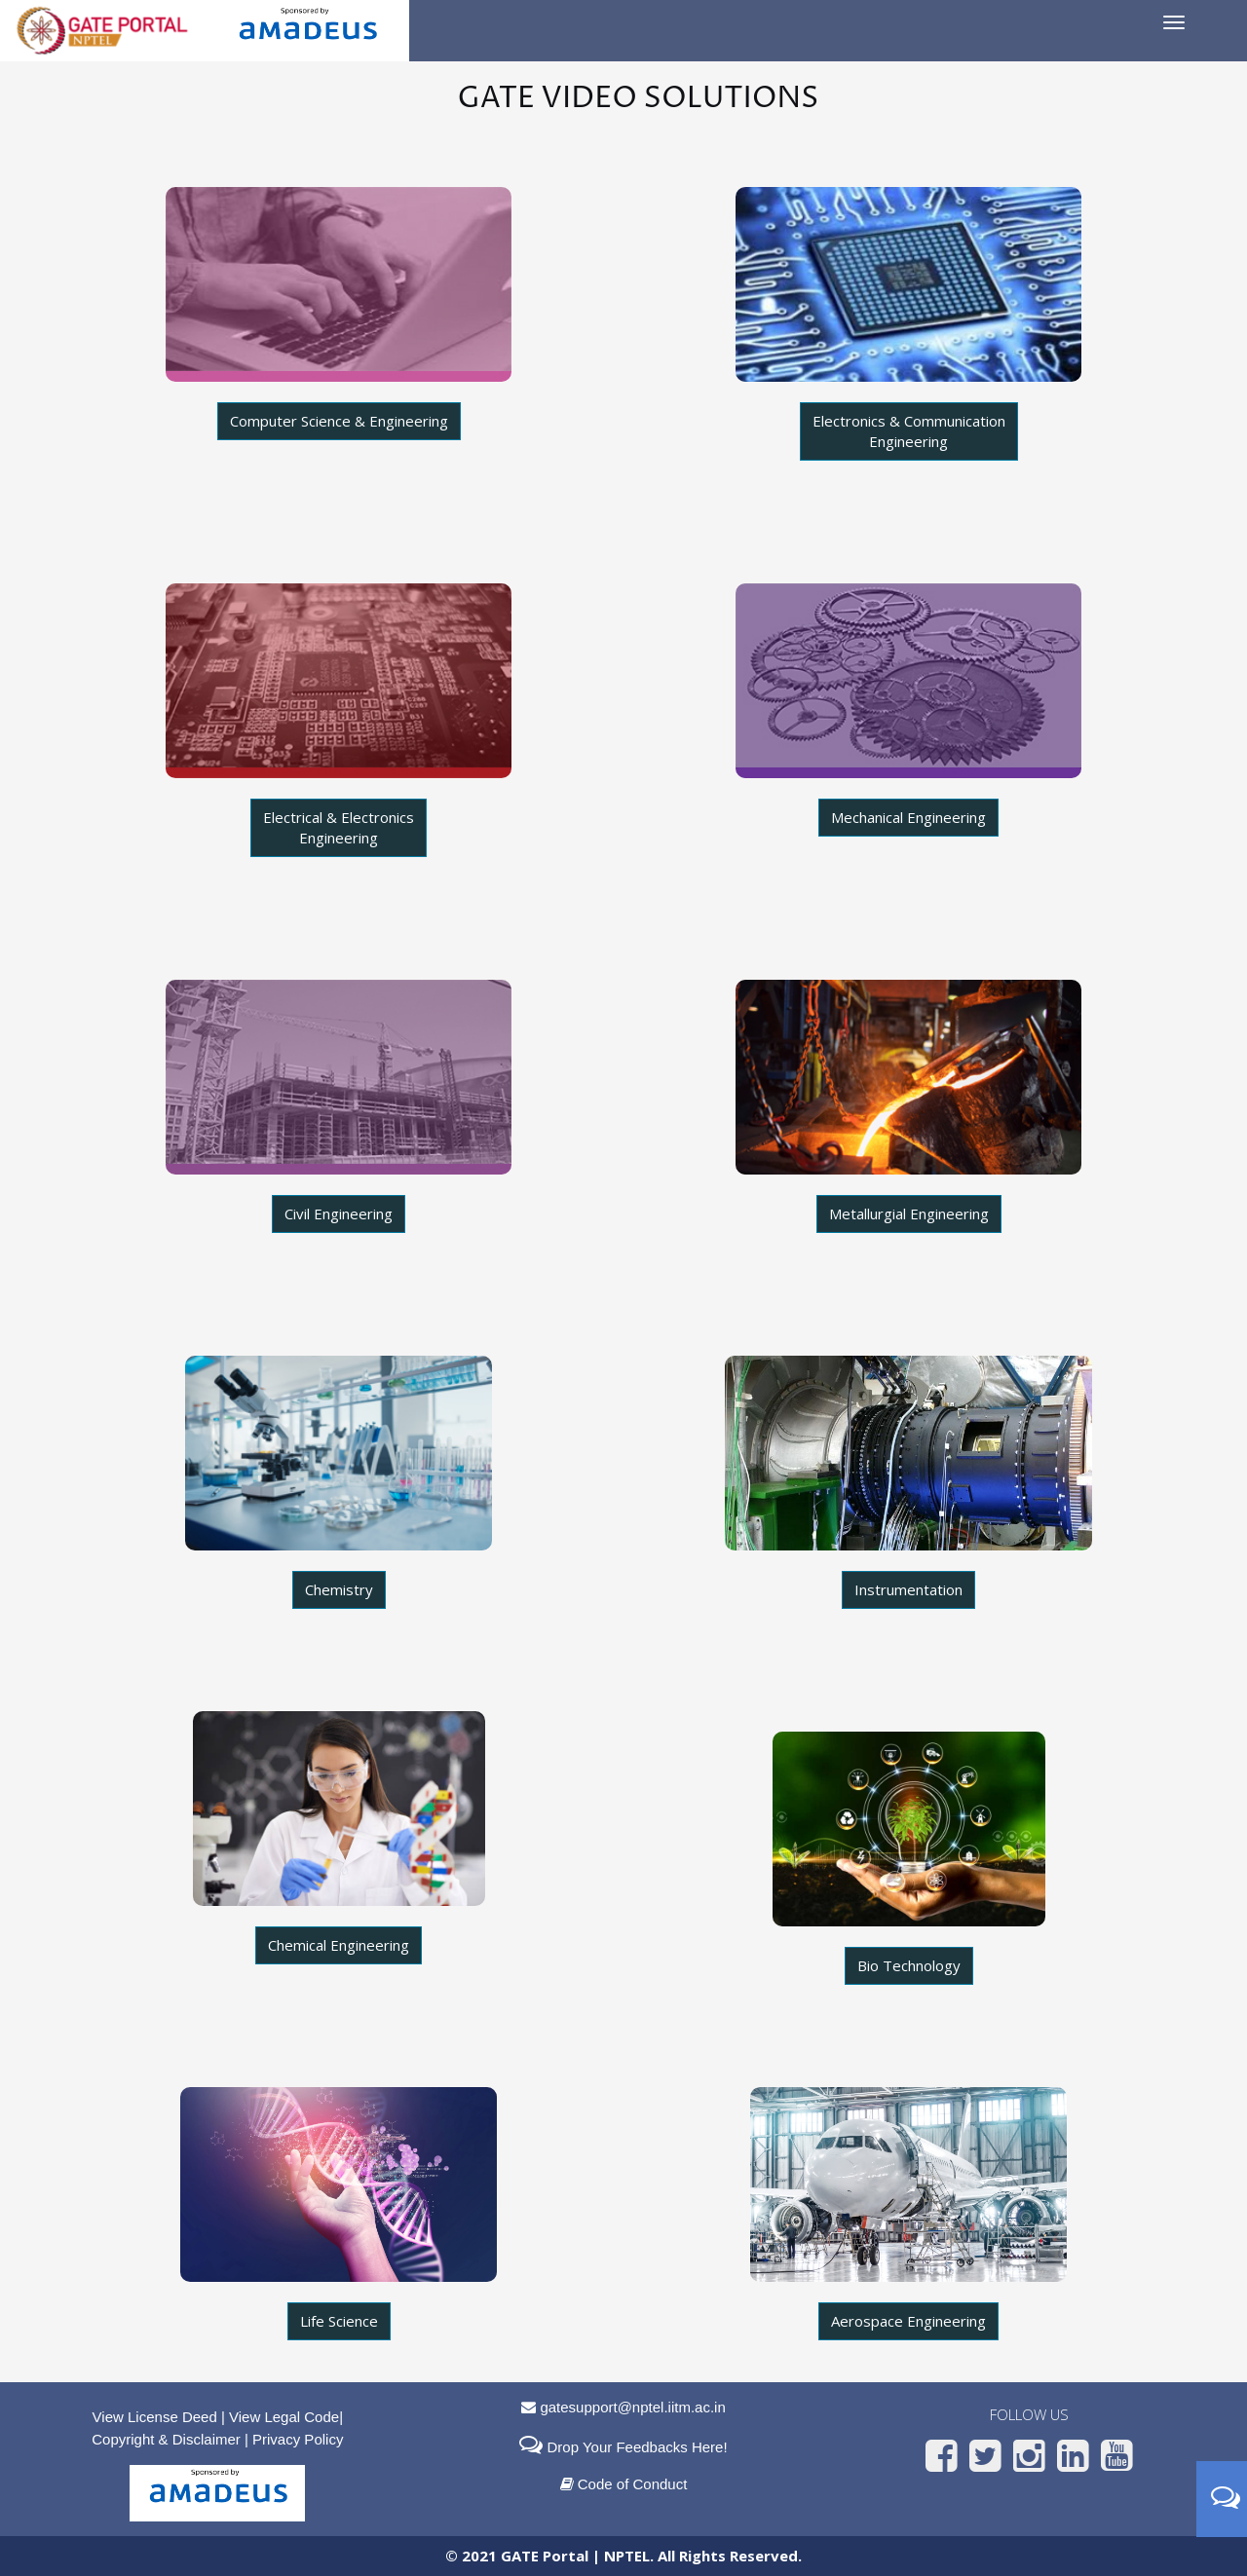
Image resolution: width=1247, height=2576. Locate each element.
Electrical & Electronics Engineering (338, 827)
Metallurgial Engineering (909, 1213)
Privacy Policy (297, 2439)
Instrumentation (908, 1589)
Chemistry (339, 1589)
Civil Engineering (338, 1213)
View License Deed (155, 2416)
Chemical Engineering (338, 1945)
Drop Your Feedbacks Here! (635, 2447)
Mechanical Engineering (908, 817)
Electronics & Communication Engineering (908, 431)
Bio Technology (909, 1965)
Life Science (339, 2321)
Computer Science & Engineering (339, 420)
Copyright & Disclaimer (166, 2439)
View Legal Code (284, 2416)
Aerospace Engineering (908, 2321)
